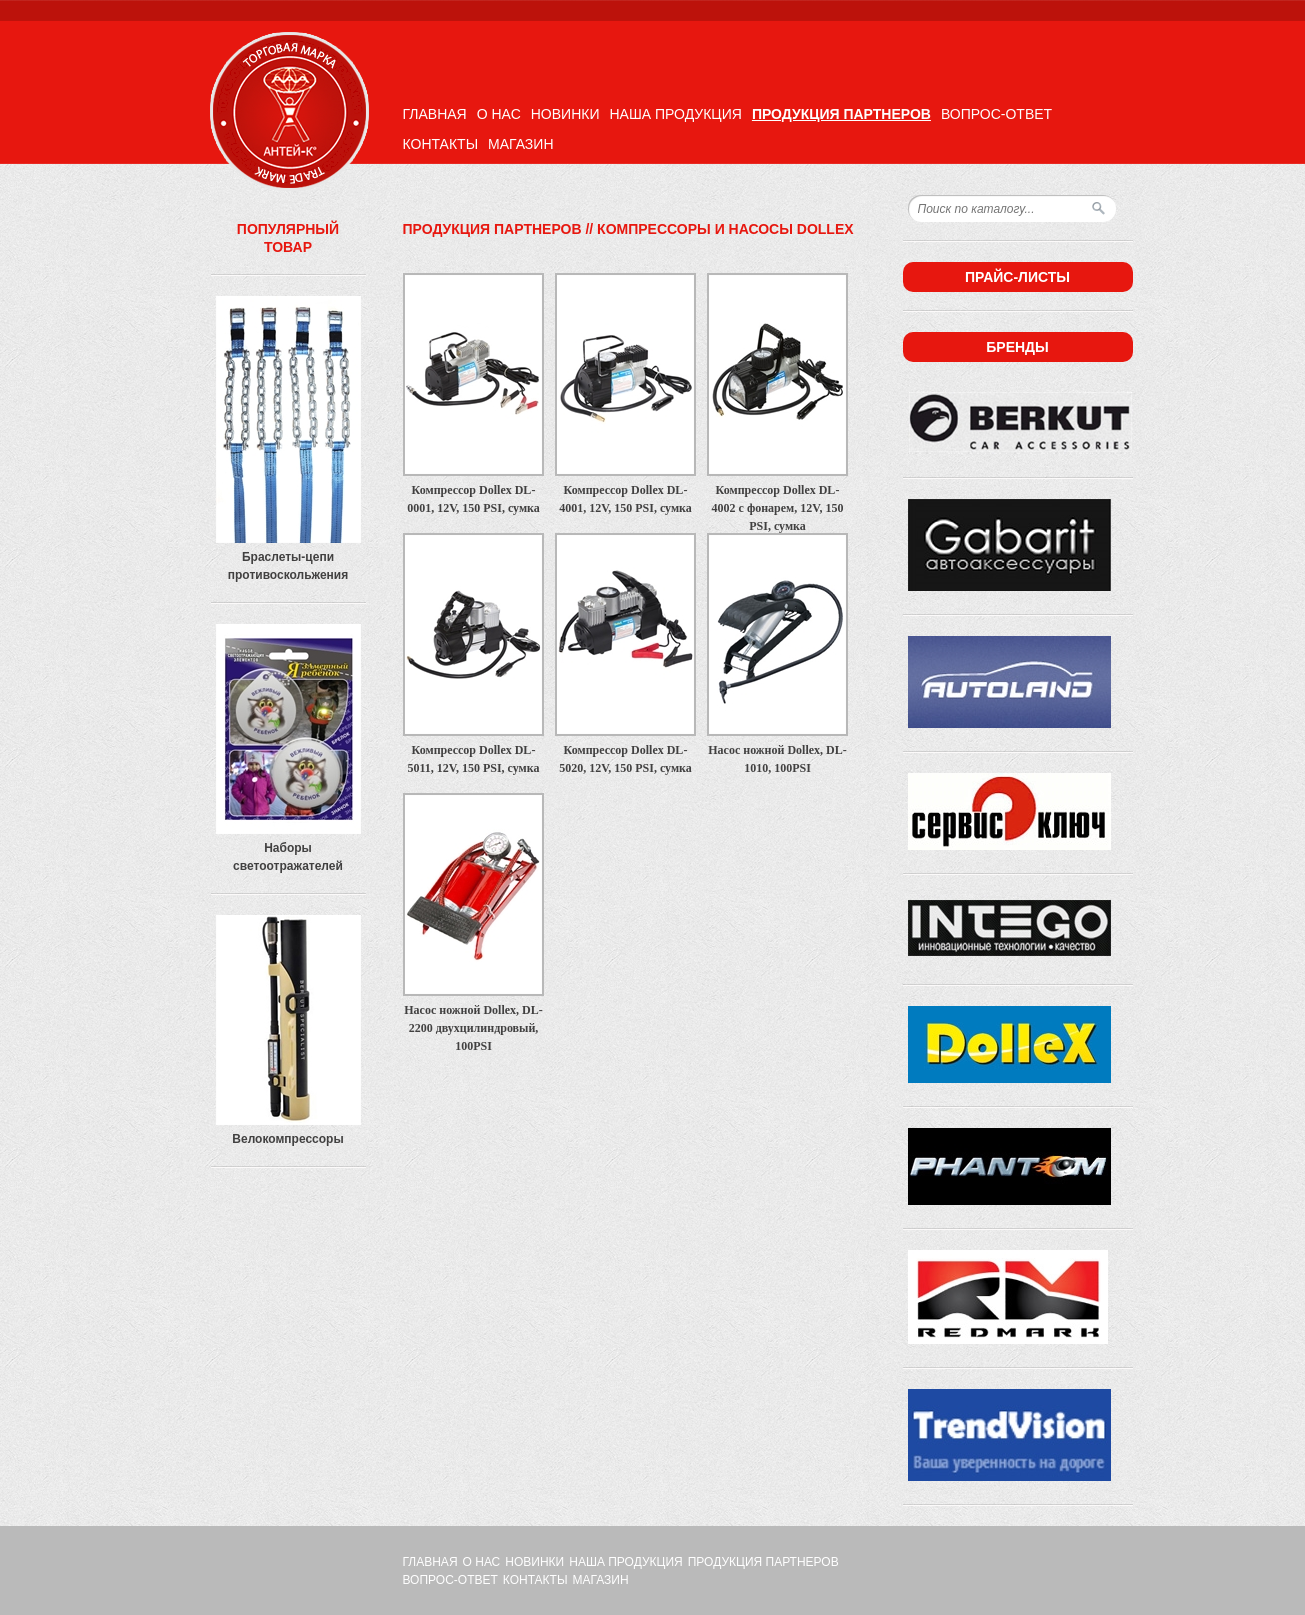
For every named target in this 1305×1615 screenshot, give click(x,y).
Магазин (520, 144)
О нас (499, 114)
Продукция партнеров (841, 114)
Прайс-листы (1017, 277)
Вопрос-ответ (996, 114)
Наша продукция (675, 114)
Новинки (565, 114)
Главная (435, 114)
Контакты (441, 144)
